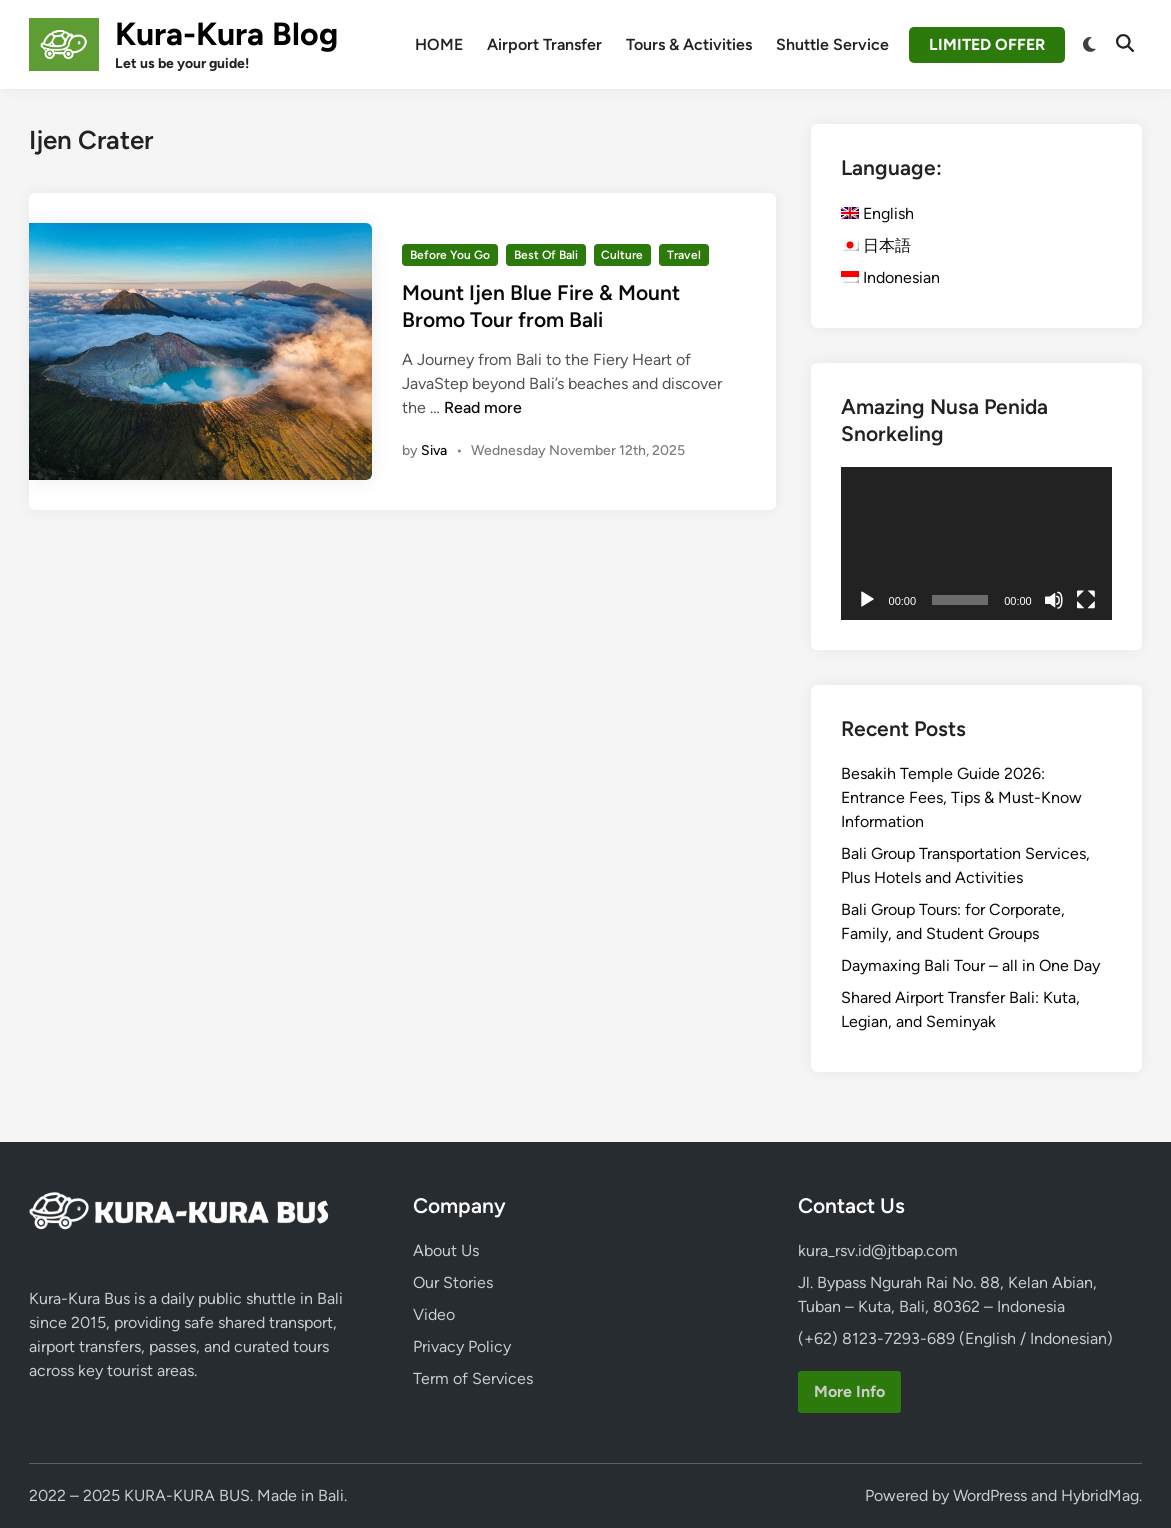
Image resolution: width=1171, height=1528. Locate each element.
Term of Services (473, 1378)
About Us (446, 1250)
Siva (434, 450)
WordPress (990, 1495)
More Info (849, 1391)
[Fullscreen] (1086, 600)
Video (434, 1314)
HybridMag (1100, 1495)
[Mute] (1054, 600)
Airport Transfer (544, 44)
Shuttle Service (832, 44)
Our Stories (453, 1282)
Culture (622, 255)
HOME (439, 44)
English (877, 213)
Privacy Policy (462, 1346)
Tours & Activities (689, 44)
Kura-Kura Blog (226, 34)
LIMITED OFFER (987, 44)
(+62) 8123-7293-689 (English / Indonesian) (955, 1338)
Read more (483, 407)
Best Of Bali (546, 255)
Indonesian (890, 277)
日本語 (876, 245)
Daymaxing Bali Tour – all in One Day (970, 965)
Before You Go (450, 255)
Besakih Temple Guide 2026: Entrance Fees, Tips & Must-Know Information (961, 797)
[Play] (867, 600)
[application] (976, 543)
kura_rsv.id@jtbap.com (878, 1250)
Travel (684, 255)
